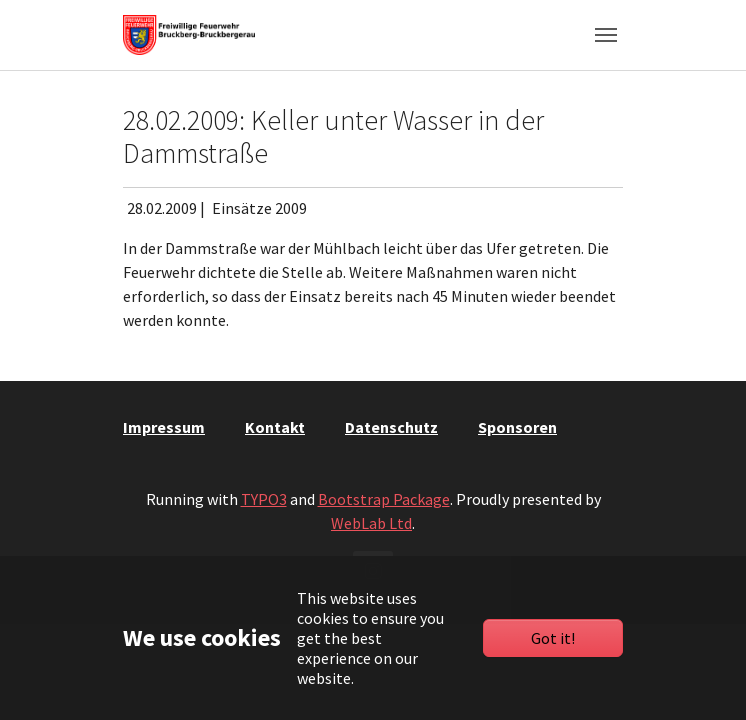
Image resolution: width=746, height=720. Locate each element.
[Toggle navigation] (606, 35)
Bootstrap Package (384, 499)
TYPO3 (264, 499)
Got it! (553, 638)
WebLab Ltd (371, 523)
